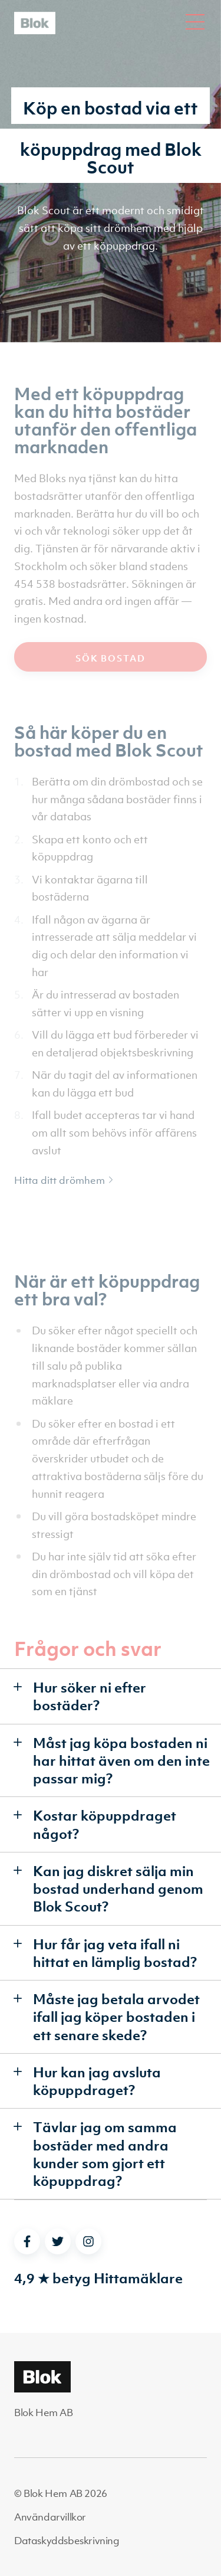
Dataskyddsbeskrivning (67, 2540)
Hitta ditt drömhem (64, 1180)
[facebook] (27, 2241)
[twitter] (58, 2241)
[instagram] (88, 2241)
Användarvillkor (50, 2516)
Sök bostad (110, 658)
